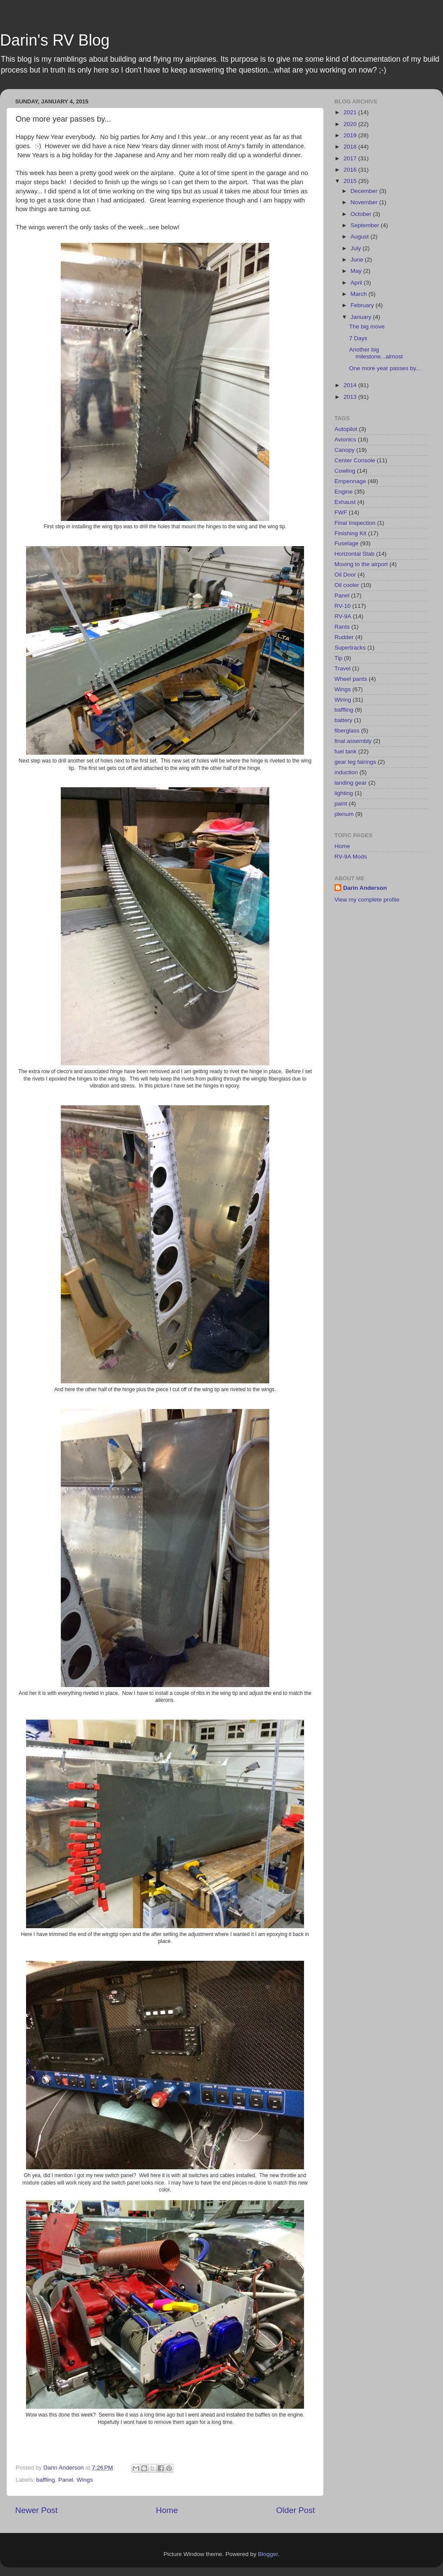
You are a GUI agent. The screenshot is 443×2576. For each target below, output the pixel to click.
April (357, 282)
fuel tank (345, 751)
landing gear (350, 782)
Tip (338, 658)
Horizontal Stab (354, 553)
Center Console (354, 460)
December (364, 191)
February (363, 305)
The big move (367, 326)
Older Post (295, 2510)
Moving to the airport (361, 564)
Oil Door (345, 574)
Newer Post (36, 2510)
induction (346, 772)
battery (343, 720)
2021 (351, 112)
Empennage (350, 481)
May (356, 271)
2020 (351, 124)
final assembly (353, 741)
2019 (351, 135)
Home (167, 2510)
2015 (351, 181)
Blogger (268, 2554)
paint (340, 803)
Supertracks (350, 647)
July (356, 248)
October (361, 214)
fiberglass (347, 730)
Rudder (344, 637)
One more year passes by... (385, 368)
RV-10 (342, 606)
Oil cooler (346, 585)
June (357, 259)
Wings (84, 2480)
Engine (343, 491)
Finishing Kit (350, 533)
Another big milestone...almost (376, 353)
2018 (351, 146)
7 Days (358, 338)
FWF (340, 512)
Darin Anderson (365, 888)
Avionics (345, 439)
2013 (351, 397)
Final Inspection (355, 523)
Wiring (342, 699)
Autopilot (345, 429)
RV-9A (342, 616)
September (365, 225)
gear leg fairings (355, 762)
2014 (351, 385)
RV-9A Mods (350, 856)
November (364, 202)
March (359, 294)
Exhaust (345, 502)
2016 (351, 169)
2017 (351, 158)
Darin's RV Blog (54, 40)
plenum (344, 814)
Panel (65, 2480)
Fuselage (346, 543)
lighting (343, 793)
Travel (342, 668)
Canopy (344, 450)
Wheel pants (350, 679)
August (360, 236)
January (361, 317)
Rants (342, 626)
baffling (45, 2480)
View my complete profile (367, 899)
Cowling (344, 470)
